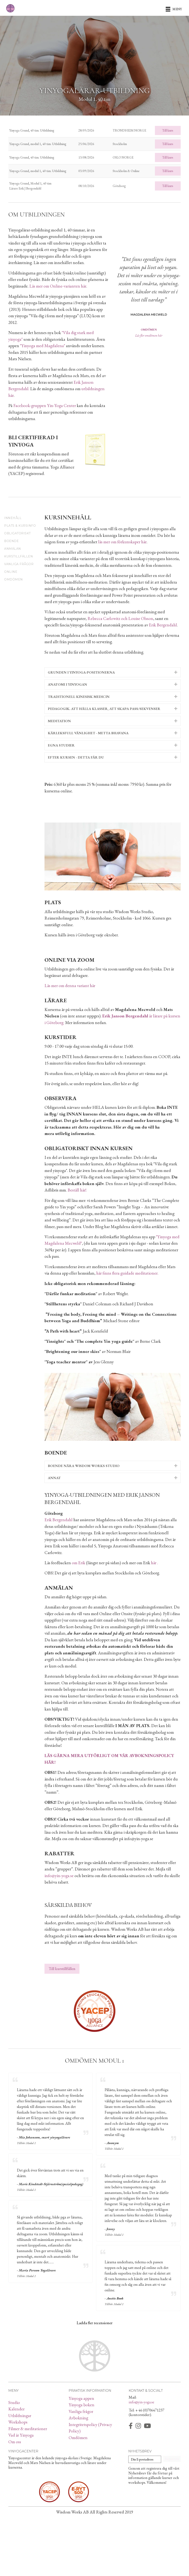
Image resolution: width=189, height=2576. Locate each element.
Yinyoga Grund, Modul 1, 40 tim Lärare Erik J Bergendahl (30, 186)
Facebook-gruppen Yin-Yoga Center (44, 405)
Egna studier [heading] (61, 745)
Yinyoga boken (81, 2405)
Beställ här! (77, 1190)
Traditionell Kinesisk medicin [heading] (79, 696)
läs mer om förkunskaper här (122, 542)
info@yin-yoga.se (59, 1875)
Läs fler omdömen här (148, 335)
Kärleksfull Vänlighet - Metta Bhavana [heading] (88, 733)
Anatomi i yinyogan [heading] (67, 684)
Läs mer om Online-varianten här (57, 286)
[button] (175, 672)
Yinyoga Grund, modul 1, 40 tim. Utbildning (37, 144)
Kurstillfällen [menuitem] (18, 556)
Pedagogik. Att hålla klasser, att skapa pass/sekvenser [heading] (104, 708)
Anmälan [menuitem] (12, 549)
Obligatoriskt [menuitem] (17, 533)
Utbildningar (19, 2415)
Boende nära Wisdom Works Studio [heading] (84, 1465)
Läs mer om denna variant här (69, 985)
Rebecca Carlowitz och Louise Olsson (120, 618)
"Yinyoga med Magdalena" (42, 345)
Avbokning (78, 2418)
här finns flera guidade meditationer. (127, 1273)
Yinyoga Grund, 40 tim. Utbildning (31, 130)
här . (154, 1562)
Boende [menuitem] (11, 541)
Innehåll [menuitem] (12, 518)
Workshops (17, 2422)
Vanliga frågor (81, 2411)
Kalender (16, 2409)
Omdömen (78, 2437)
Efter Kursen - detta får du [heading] (76, 757)
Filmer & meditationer (27, 2428)
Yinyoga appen (81, 2398)
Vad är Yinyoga (21, 2435)
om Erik (78, 1562)
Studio (14, 2402)
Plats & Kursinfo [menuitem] (20, 525)
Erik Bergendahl (163, 625)
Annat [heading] (54, 1478)
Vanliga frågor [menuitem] (18, 564)
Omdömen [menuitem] (13, 579)
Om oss (14, 2441)
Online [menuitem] (10, 572)
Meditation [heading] (59, 721)
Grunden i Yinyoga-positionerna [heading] (81, 672)
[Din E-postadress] (144, 2459)
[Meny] (174, 9)
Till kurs (167, 130)
